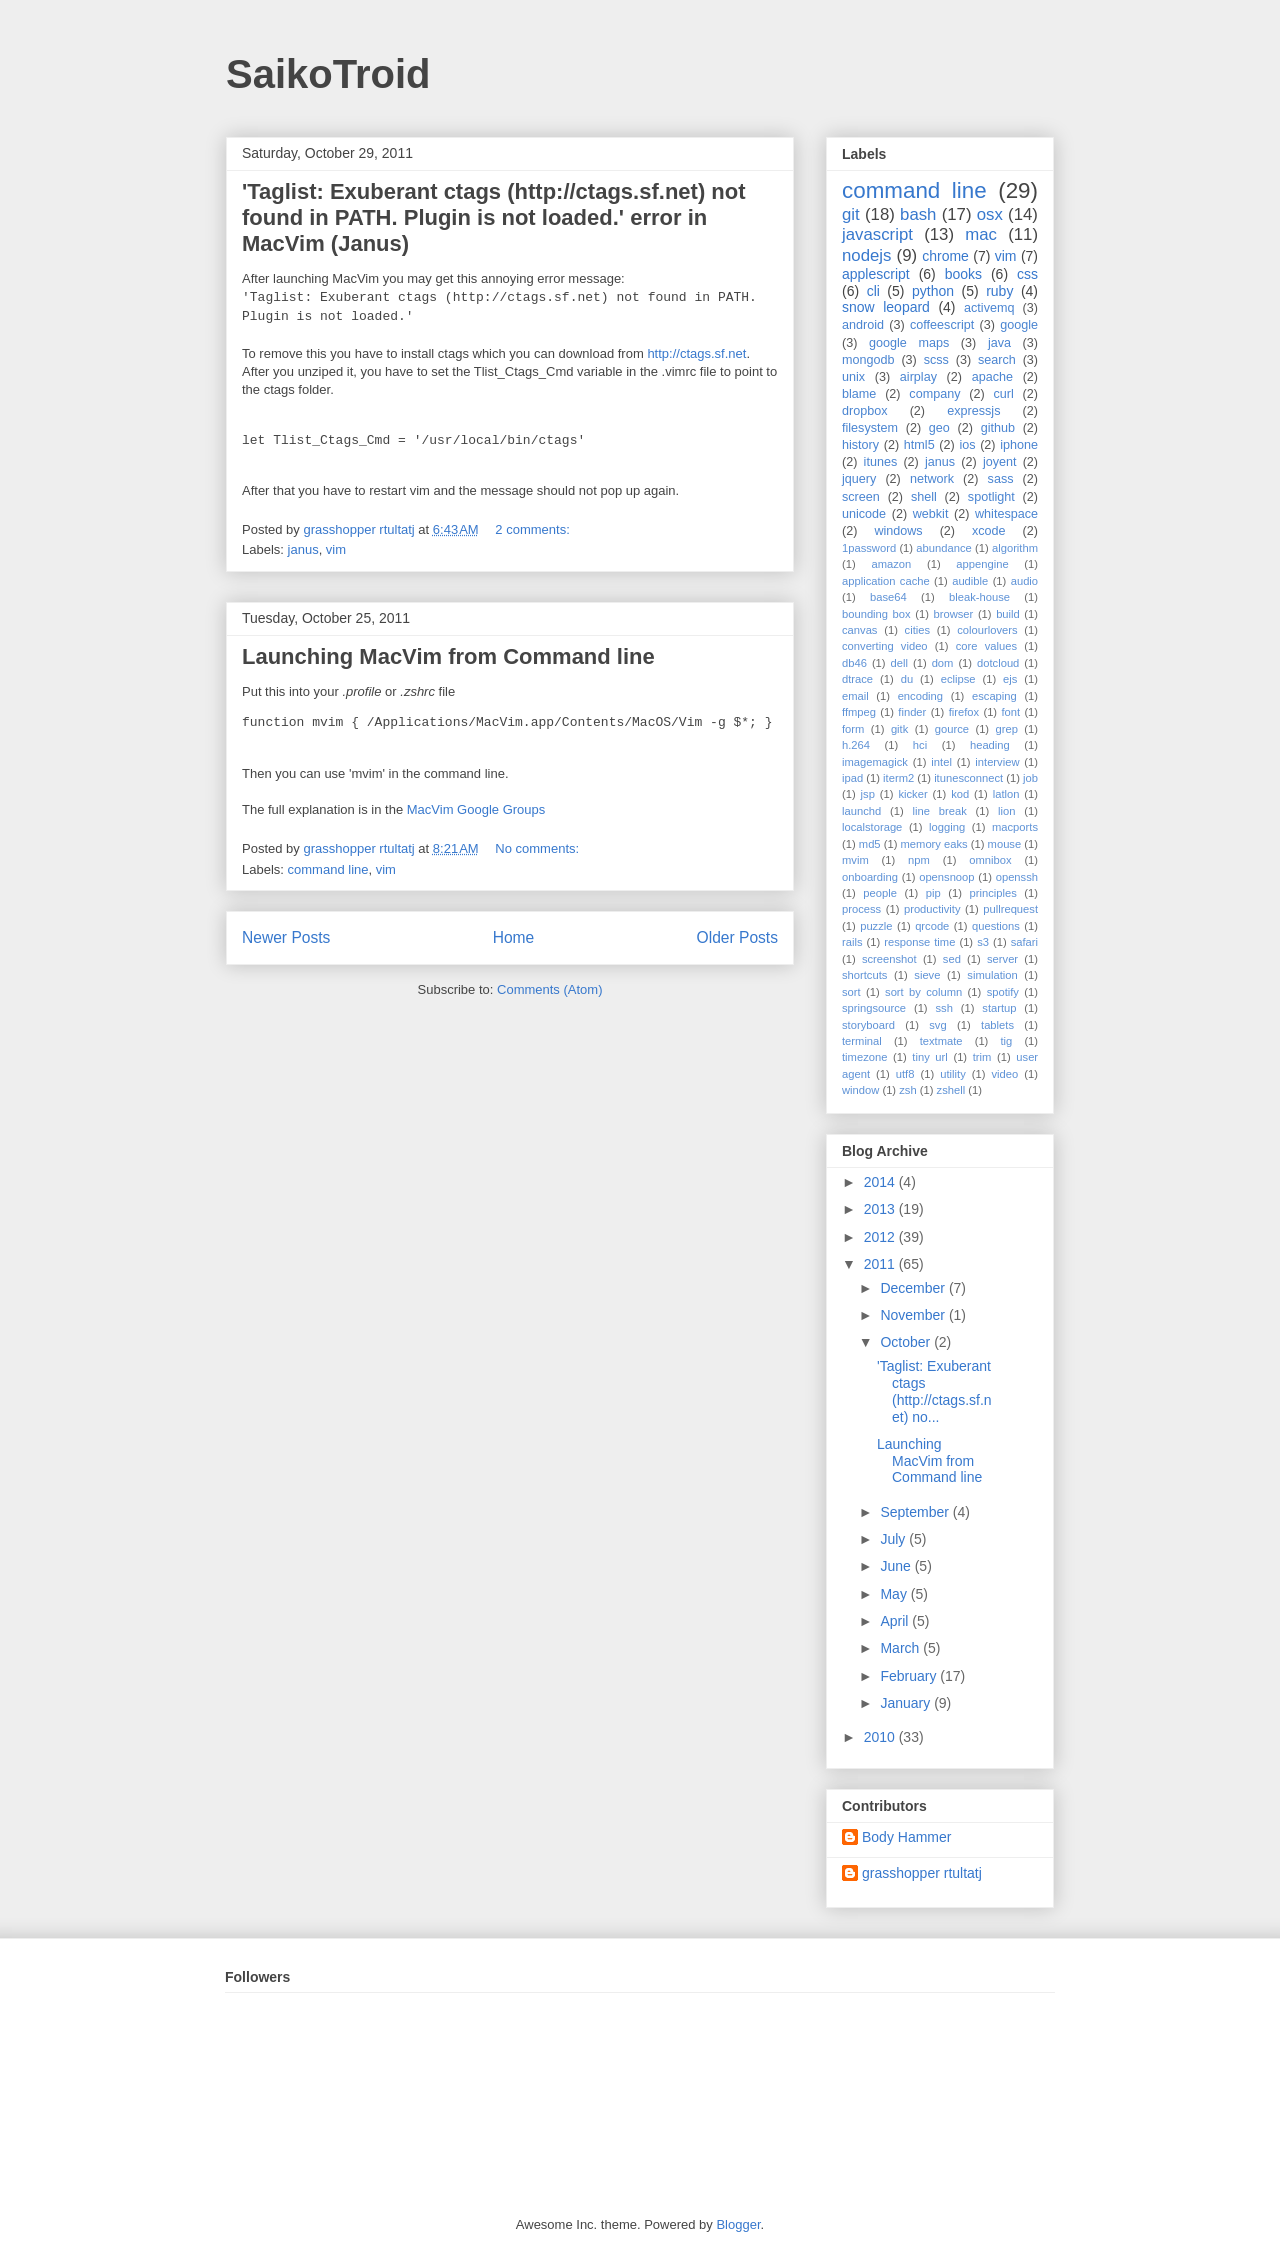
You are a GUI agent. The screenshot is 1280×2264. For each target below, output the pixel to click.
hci (920, 745)
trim (982, 1057)
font (1010, 712)
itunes (881, 462)
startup (999, 1008)
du (907, 679)
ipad (852, 778)
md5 (870, 844)
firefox (964, 712)
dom (943, 663)
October (907, 1342)
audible (970, 581)
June (897, 1566)
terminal (862, 1041)
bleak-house (979, 597)
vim (336, 549)
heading (990, 745)
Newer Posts (286, 937)
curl (1003, 394)
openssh (1017, 877)
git (851, 214)
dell (899, 663)
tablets (997, 1025)
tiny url (929, 1057)
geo (939, 428)
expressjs (973, 411)
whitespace (1006, 514)
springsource (874, 1008)
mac (981, 234)
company (934, 394)
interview (997, 762)
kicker (912, 794)
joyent (1000, 462)
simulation (992, 975)
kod (960, 794)
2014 (881, 1182)
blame (859, 394)
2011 (881, 1264)
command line (328, 869)
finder (912, 712)
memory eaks (934, 844)
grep (1007, 729)
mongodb (868, 360)
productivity (932, 909)
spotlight (991, 497)
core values (986, 646)
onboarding (870, 877)
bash (918, 214)
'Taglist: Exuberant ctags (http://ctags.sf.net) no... (934, 1391)
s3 (983, 942)
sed (952, 959)
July (894, 1539)
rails (852, 942)
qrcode (932, 926)
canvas (859, 630)
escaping (994, 696)
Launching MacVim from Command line (448, 656)
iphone (1019, 445)
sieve (927, 975)
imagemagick (875, 762)
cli (873, 291)
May (895, 1594)
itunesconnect (968, 778)
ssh (943, 1008)
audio (1024, 581)
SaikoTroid (328, 74)
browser (954, 614)
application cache (886, 581)
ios (967, 445)
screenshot (889, 959)
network (932, 479)
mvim (855, 860)
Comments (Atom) (549, 989)
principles (993, 893)
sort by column (923, 992)
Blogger (738, 2224)
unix (853, 377)
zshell (951, 1090)
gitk (899, 729)
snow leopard (886, 307)
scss (936, 360)
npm (919, 860)
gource (952, 729)
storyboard (868, 1025)
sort (851, 992)
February (910, 1676)
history (860, 445)
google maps (909, 343)
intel (941, 762)
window (860, 1090)
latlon (1006, 794)
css (1027, 274)
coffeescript (942, 325)
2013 (881, 1209)
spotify (1003, 992)
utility (953, 1074)
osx (990, 214)
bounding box (876, 614)
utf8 (905, 1074)
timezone (864, 1057)
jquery (859, 479)
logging (947, 827)
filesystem (870, 428)
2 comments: (534, 529)
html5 (919, 445)
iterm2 (898, 778)
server (1002, 959)
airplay (918, 377)
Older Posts (737, 937)
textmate (941, 1041)
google (1019, 325)
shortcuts (864, 975)
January (907, 1703)
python (933, 291)
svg (937, 1025)
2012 (881, 1237)
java (999, 343)
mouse (1005, 844)
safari (1024, 942)
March (901, 1648)
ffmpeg (859, 712)
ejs (1010, 679)
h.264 (856, 745)
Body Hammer (906, 1837)
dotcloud (998, 663)
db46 (854, 663)
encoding (920, 696)
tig (1006, 1041)
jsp (868, 794)
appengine (982, 564)
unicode (864, 514)
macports (1015, 827)
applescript (876, 274)
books (963, 274)
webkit (931, 514)
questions (996, 926)
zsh (907, 1090)
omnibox (990, 860)
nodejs (866, 255)
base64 (888, 597)
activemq (989, 308)
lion (1006, 811)
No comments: (538, 848)
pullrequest (1010, 909)
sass (1001, 479)
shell (924, 497)
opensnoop (946, 877)
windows (898, 531)
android (863, 325)
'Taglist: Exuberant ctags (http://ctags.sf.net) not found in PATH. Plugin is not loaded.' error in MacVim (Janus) (494, 217)
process (861, 909)
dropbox (865, 411)
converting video (885, 646)
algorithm (1015, 548)
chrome (945, 256)
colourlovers (987, 630)
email (855, 696)
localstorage (872, 827)
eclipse (958, 679)
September (916, 1512)
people (880, 893)
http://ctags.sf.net (696, 353)
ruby (999, 291)
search (997, 360)
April (896, 1621)
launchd (861, 811)
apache (992, 377)
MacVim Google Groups (476, 809)
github (998, 428)
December (914, 1288)
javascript (877, 234)
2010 (881, 1737)
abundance (943, 548)
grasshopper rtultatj (922, 1873)
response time (919, 942)
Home (514, 937)
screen (861, 497)
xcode (989, 531)
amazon (891, 564)
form (853, 729)
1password (869, 548)
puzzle (876, 926)
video (1005, 1074)
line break (940, 811)
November (914, 1315)
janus (303, 549)
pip (933, 893)
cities (918, 630)
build (1008, 614)
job (1030, 778)
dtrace (857, 679)
